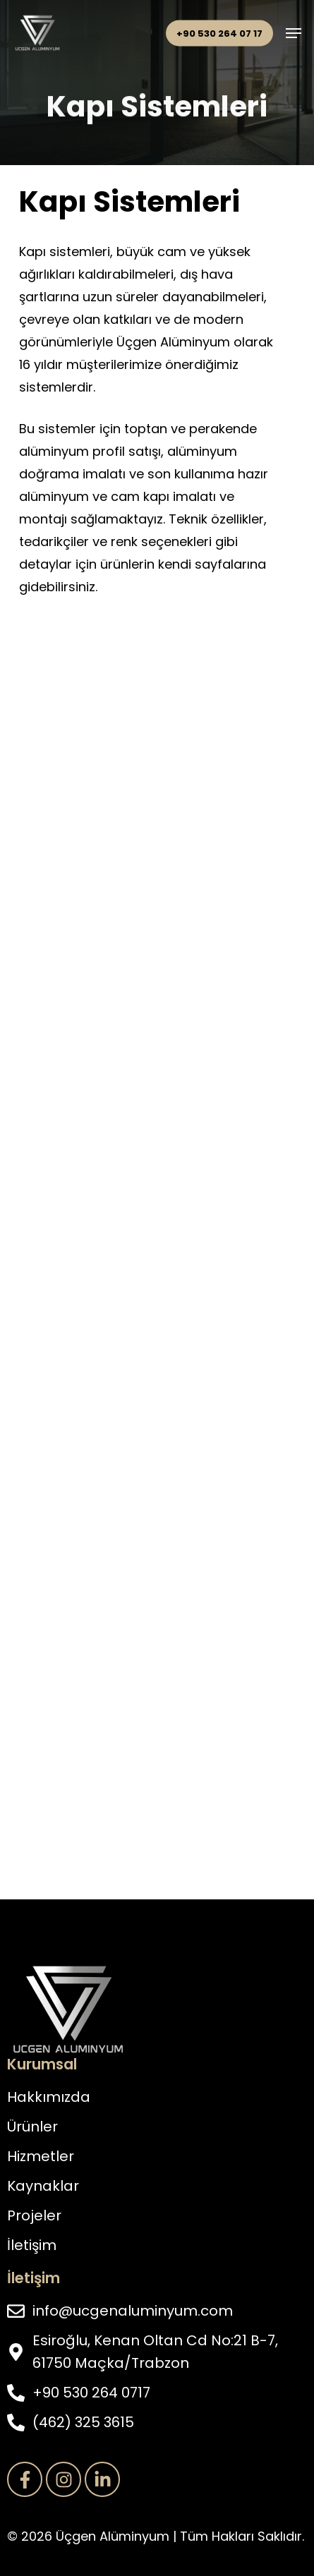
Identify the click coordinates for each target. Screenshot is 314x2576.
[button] (293, 33)
